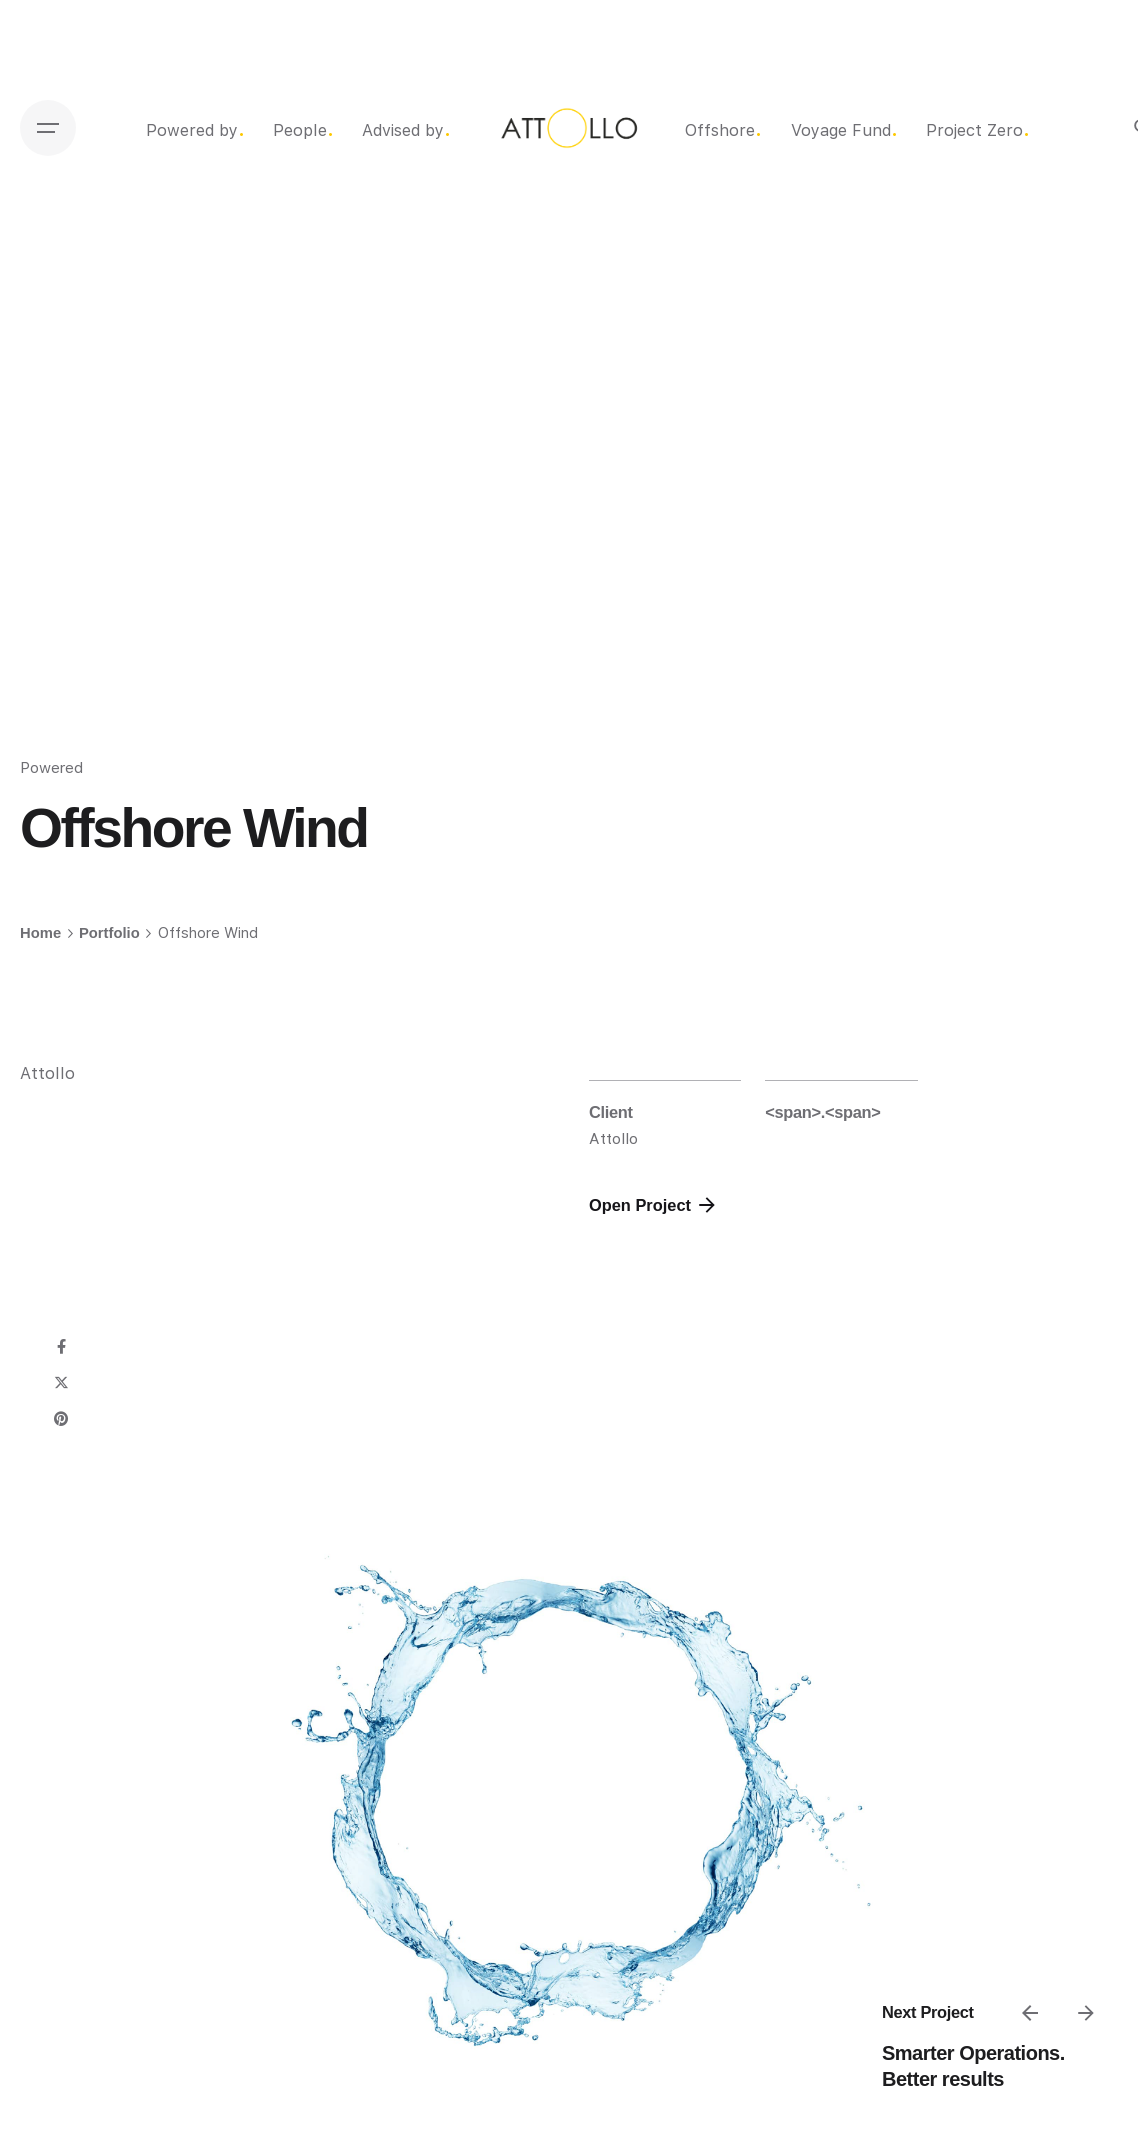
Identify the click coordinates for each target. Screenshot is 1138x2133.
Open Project (654, 1205)
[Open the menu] (48, 128)
